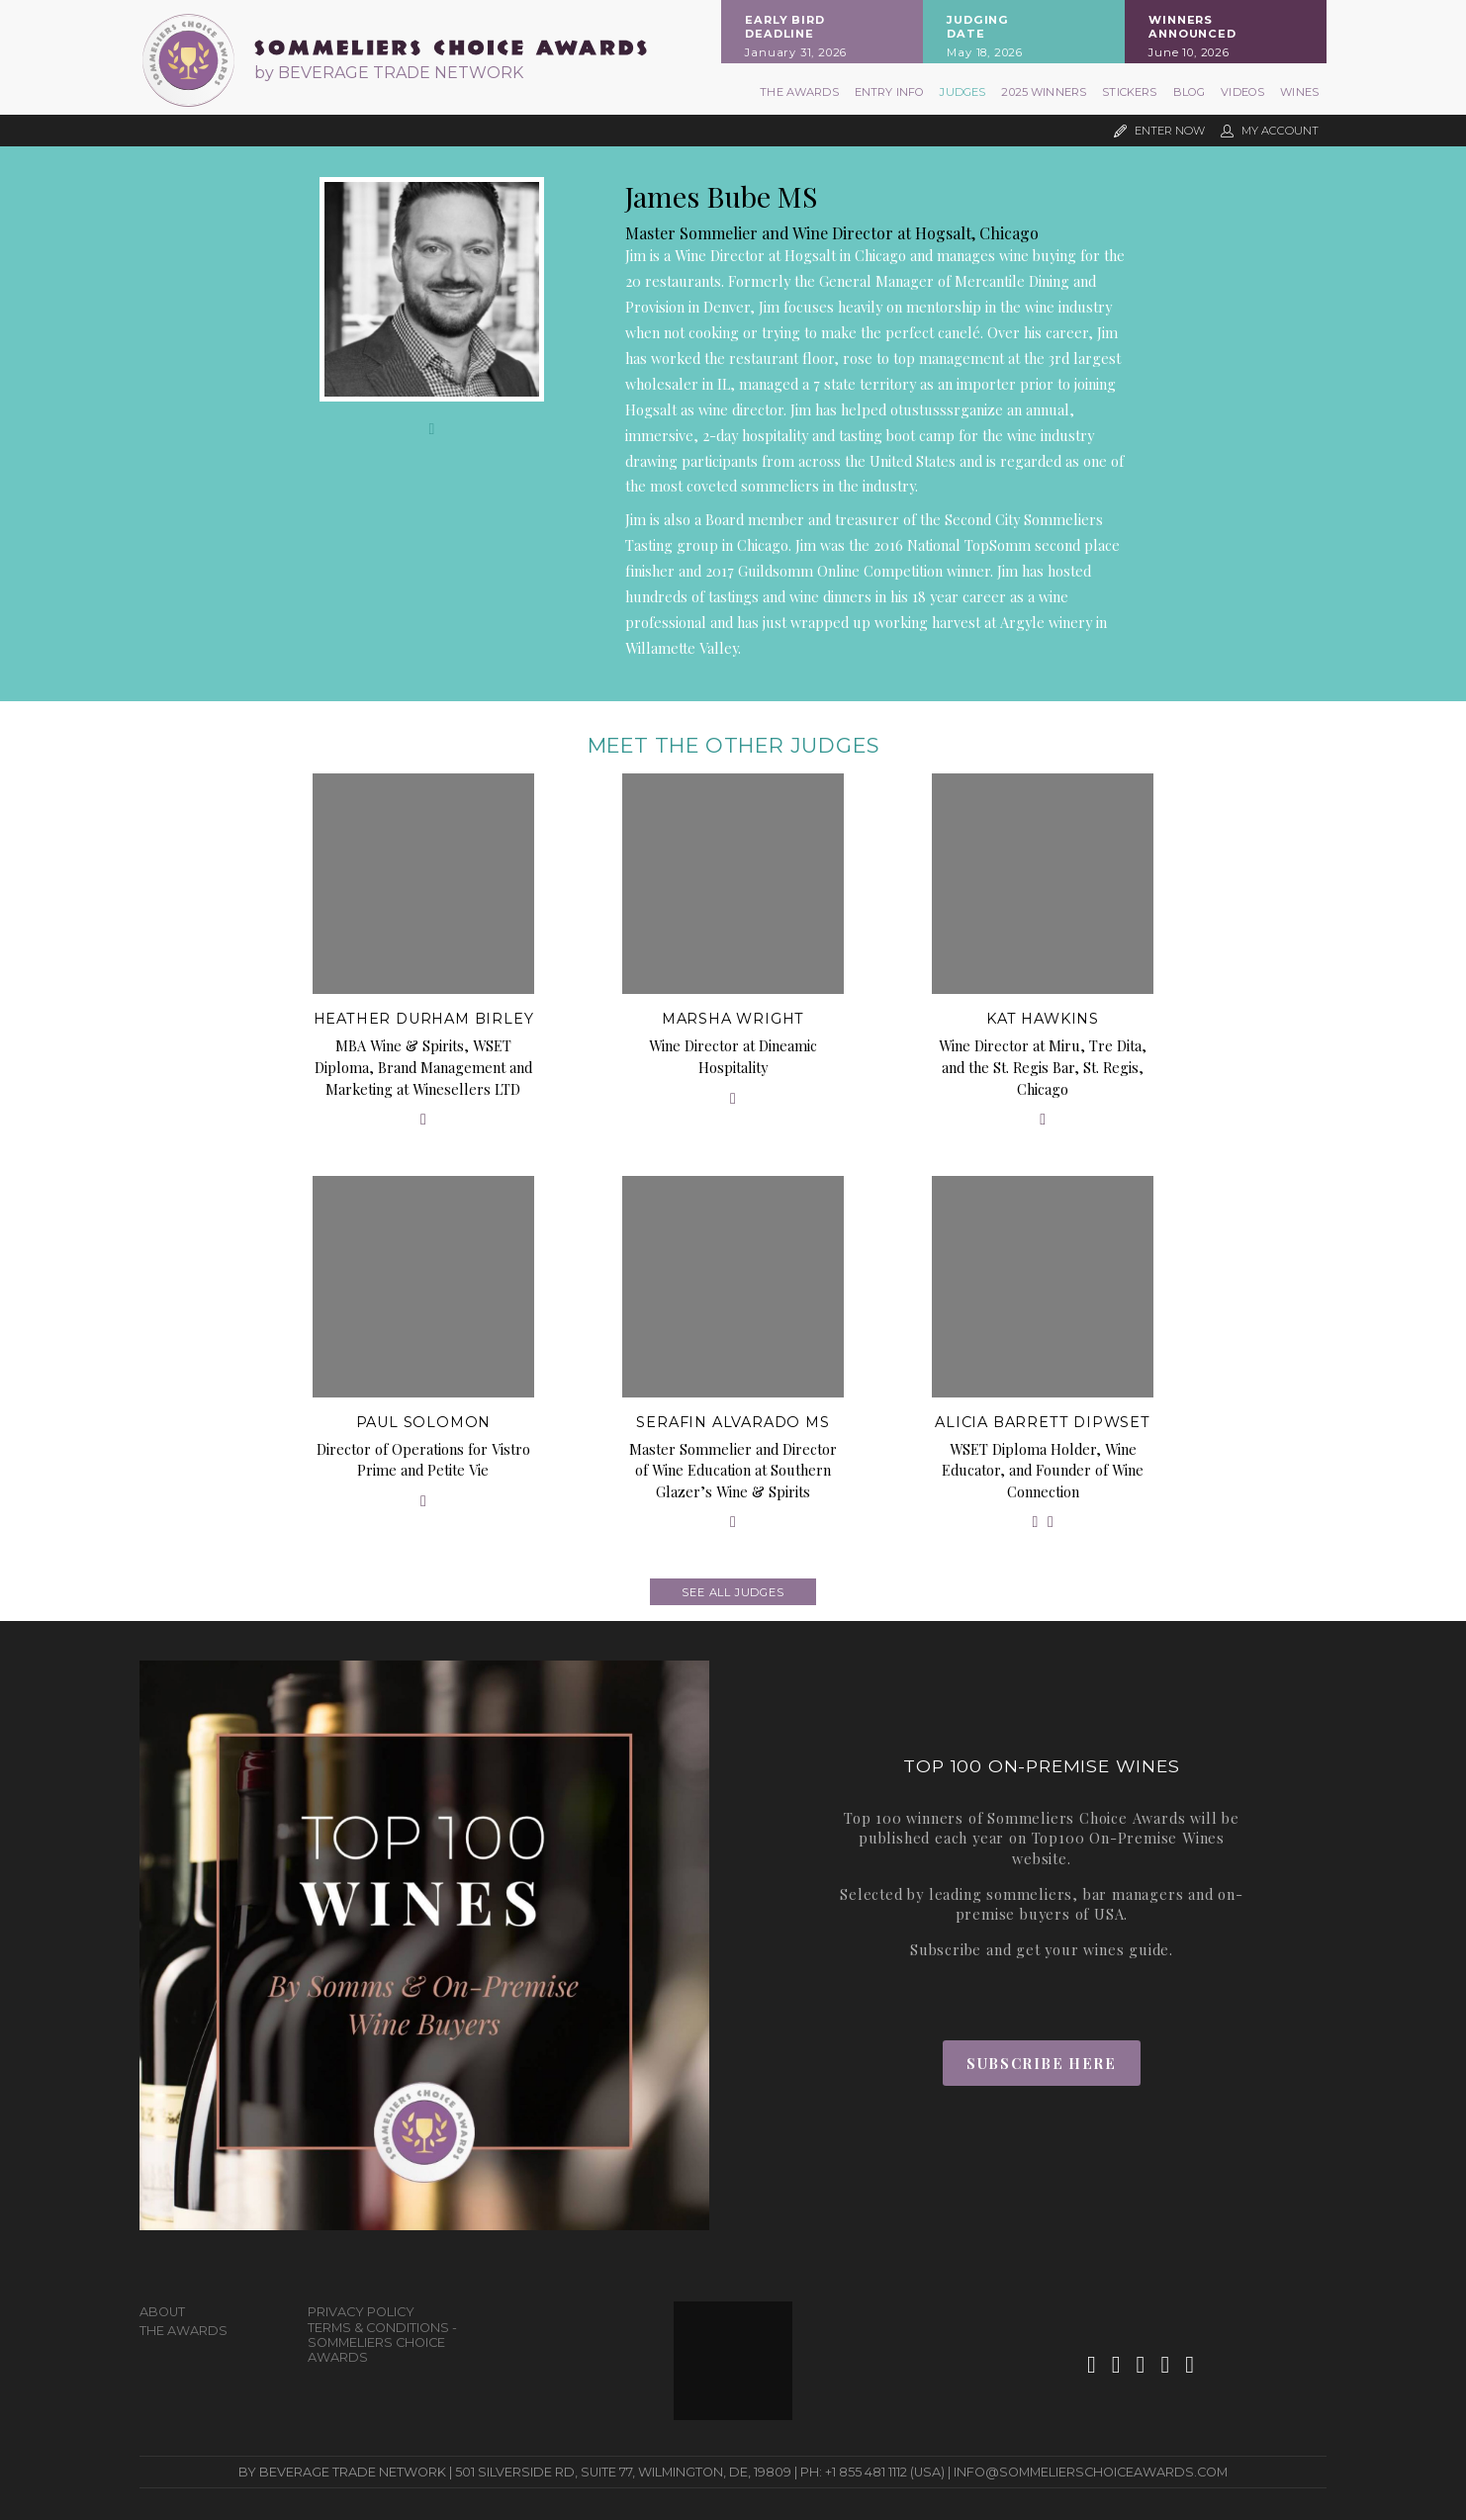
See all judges (732, 1592)
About (162, 2311)
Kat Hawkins (1042, 1019)
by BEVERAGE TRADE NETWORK (388, 72)
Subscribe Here (1041, 2063)
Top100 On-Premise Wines (1128, 1837)
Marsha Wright (733, 1019)
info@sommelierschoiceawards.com (1091, 2472)
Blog (1189, 92)
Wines (1299, 92)
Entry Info (890, 92)
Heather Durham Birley (424, 1019)
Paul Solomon (424, 1422)
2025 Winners (1043, 92)
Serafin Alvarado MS (732, 1422)
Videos (1242, 92)
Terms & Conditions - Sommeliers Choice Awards (382, 2342)
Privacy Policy (361, 2311)
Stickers (1129, 92)
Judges (962, 92)
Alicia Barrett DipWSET (1042, 1422)
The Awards (799, 92)
